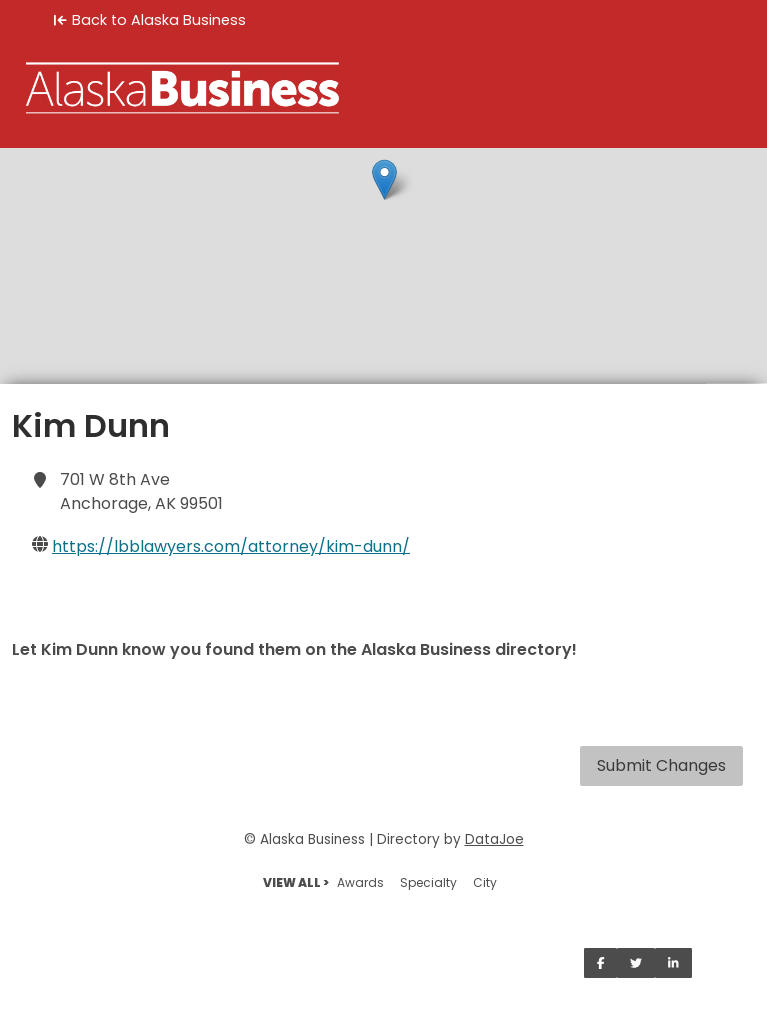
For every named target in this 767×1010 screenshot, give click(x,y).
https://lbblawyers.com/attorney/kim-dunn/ (231, 546)
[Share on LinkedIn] (673, 963)
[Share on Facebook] (601, 963)
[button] (384, 179)
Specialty (428, 882)
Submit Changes (661, 765)
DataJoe (494, 839)
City (485, 882)
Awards (360, 882)
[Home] (383, 88)
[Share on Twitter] (636, 963)
